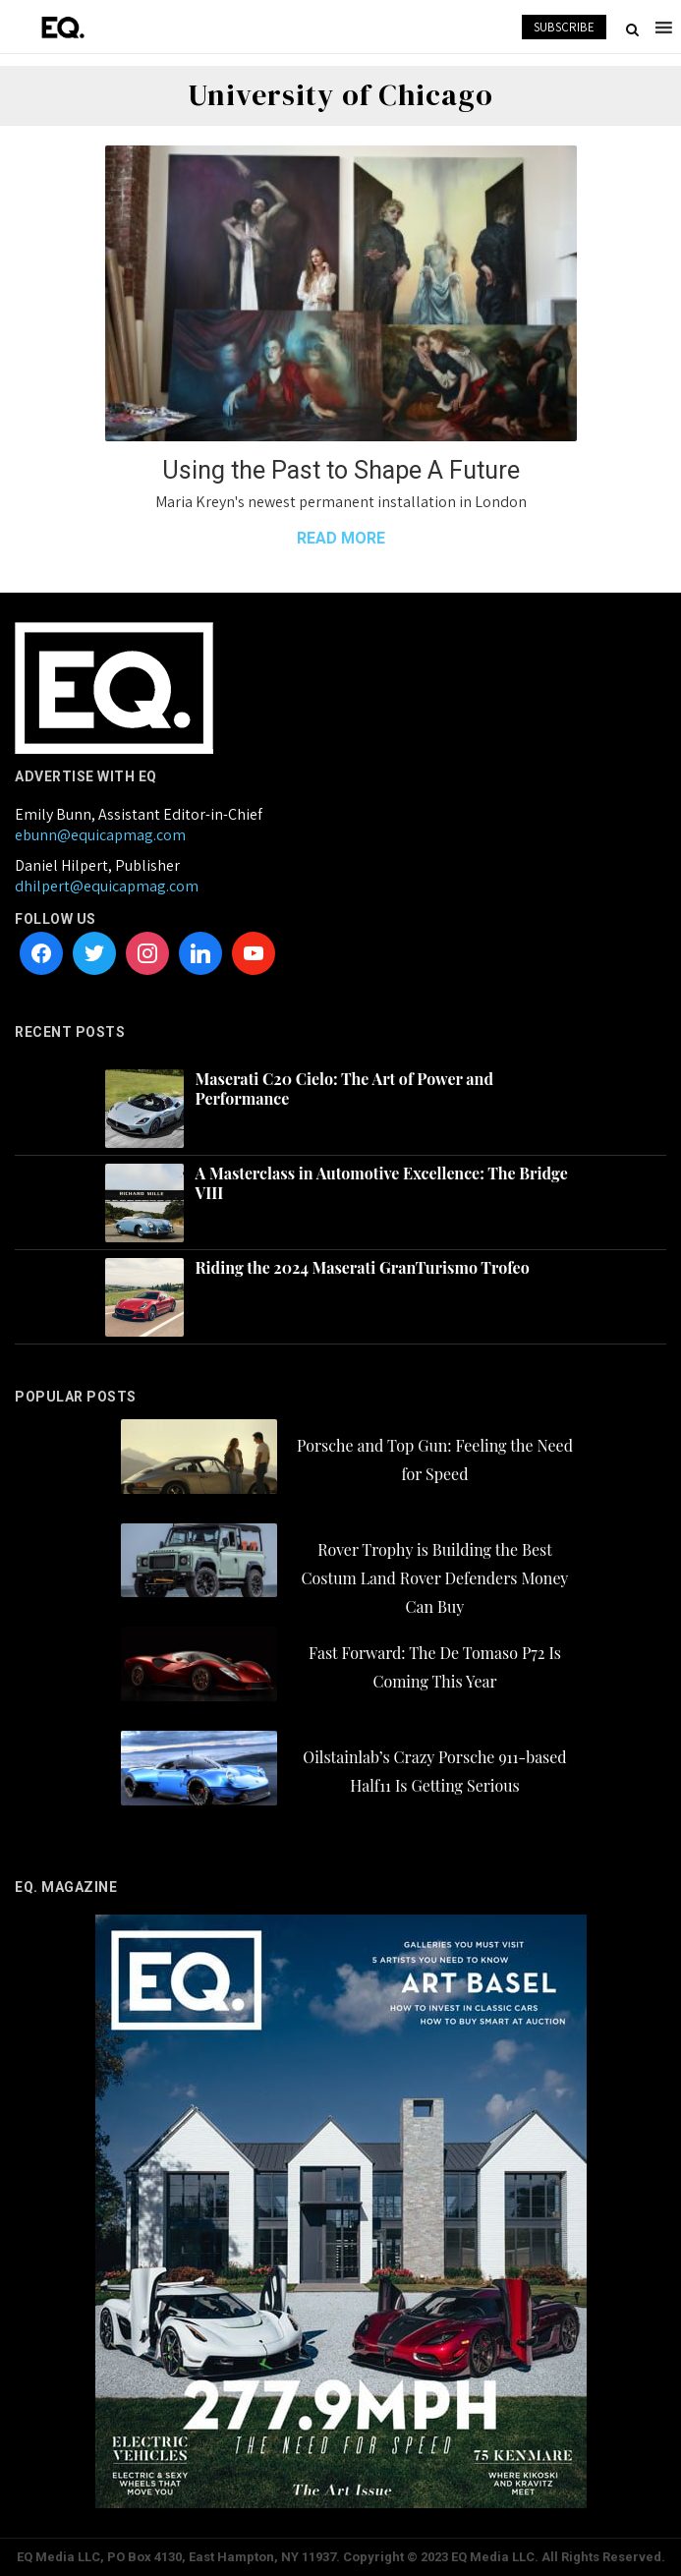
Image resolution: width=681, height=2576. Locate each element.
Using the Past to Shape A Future (341, 470)
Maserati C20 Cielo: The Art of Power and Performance (344, 1089)
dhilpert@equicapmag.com (107, 886)
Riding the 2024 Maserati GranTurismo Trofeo (363, 1268)
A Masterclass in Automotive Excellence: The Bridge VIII (382, 1183)
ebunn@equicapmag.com (100, 835)
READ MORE (341, 538)
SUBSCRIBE (564, 27)
